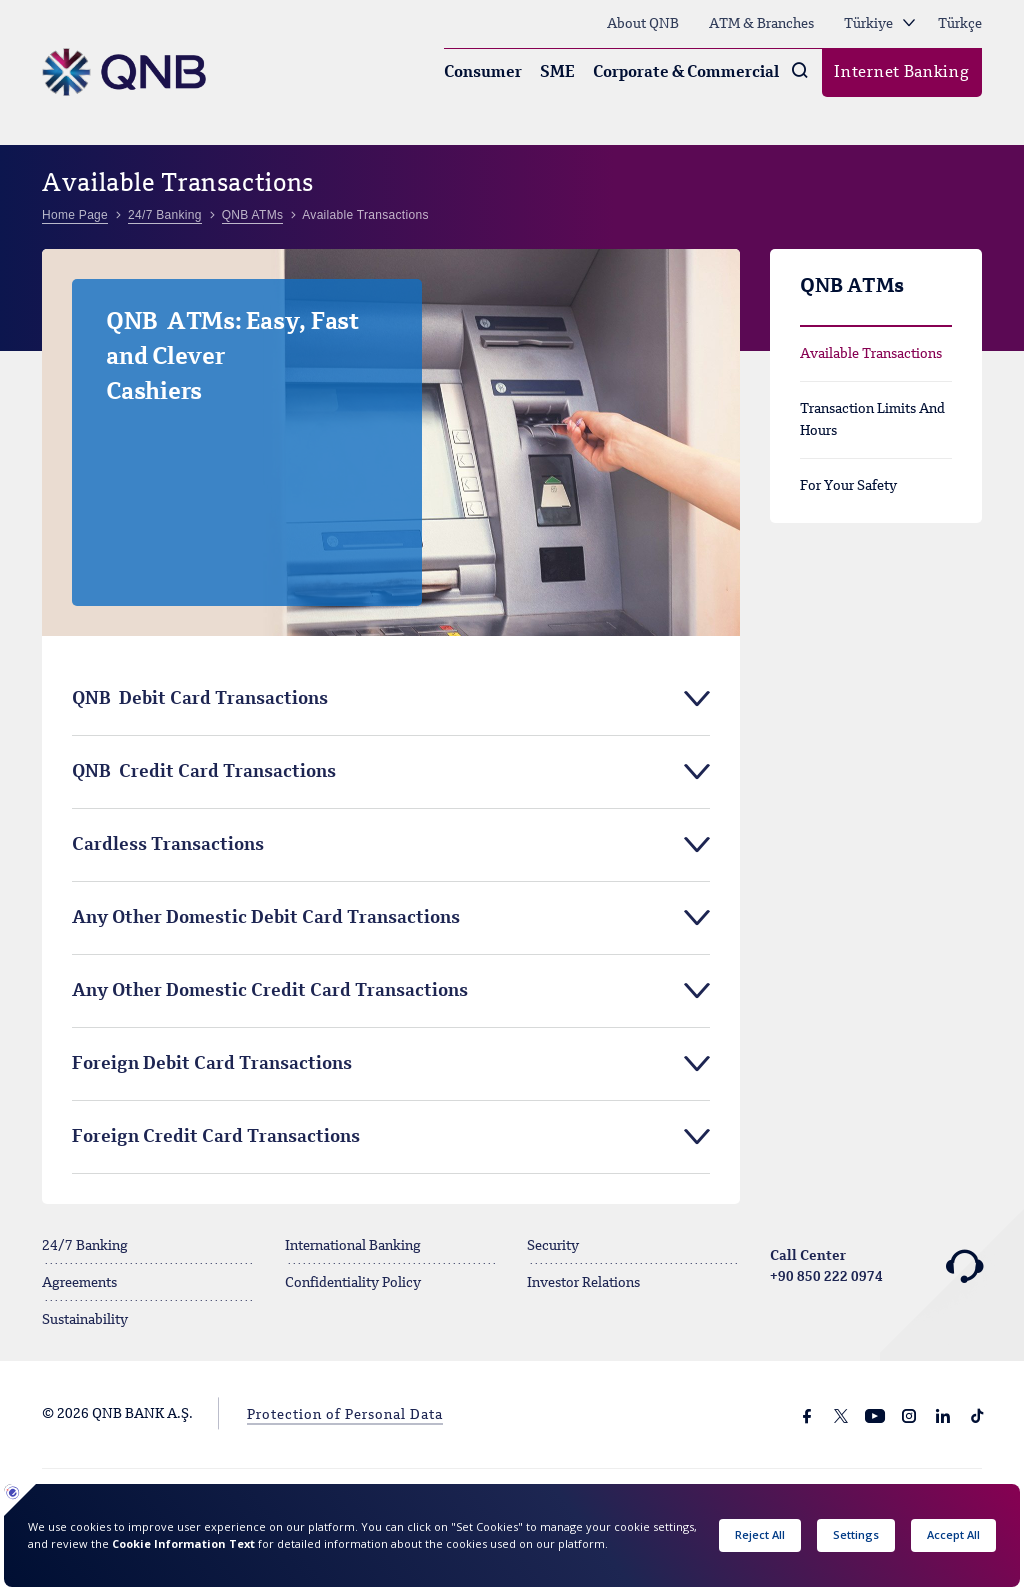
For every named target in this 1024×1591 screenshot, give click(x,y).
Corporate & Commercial (686, 73)
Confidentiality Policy (353, 1283)
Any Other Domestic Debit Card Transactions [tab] (266, 918)
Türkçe (960, 24)
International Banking (353, 1246)
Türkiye (879, 24)
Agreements (79, 1283)
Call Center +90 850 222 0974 (876, 1267)
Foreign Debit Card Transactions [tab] (212, 1064)
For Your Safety (848, 486)
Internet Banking (901, 73)
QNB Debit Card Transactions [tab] (200, 699)
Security (553, 1246)
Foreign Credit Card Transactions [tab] (216, 1137)
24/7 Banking (85, 1246)
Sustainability (85, 1320)
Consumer (483, 73)
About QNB (643, 24)
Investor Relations (583, 1283)
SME (557, 73)
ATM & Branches (761, 24)
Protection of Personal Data (345, 1415)
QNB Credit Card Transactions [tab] (204, 772)
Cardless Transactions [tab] (168, 845)
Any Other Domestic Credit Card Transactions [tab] (270, 991)
